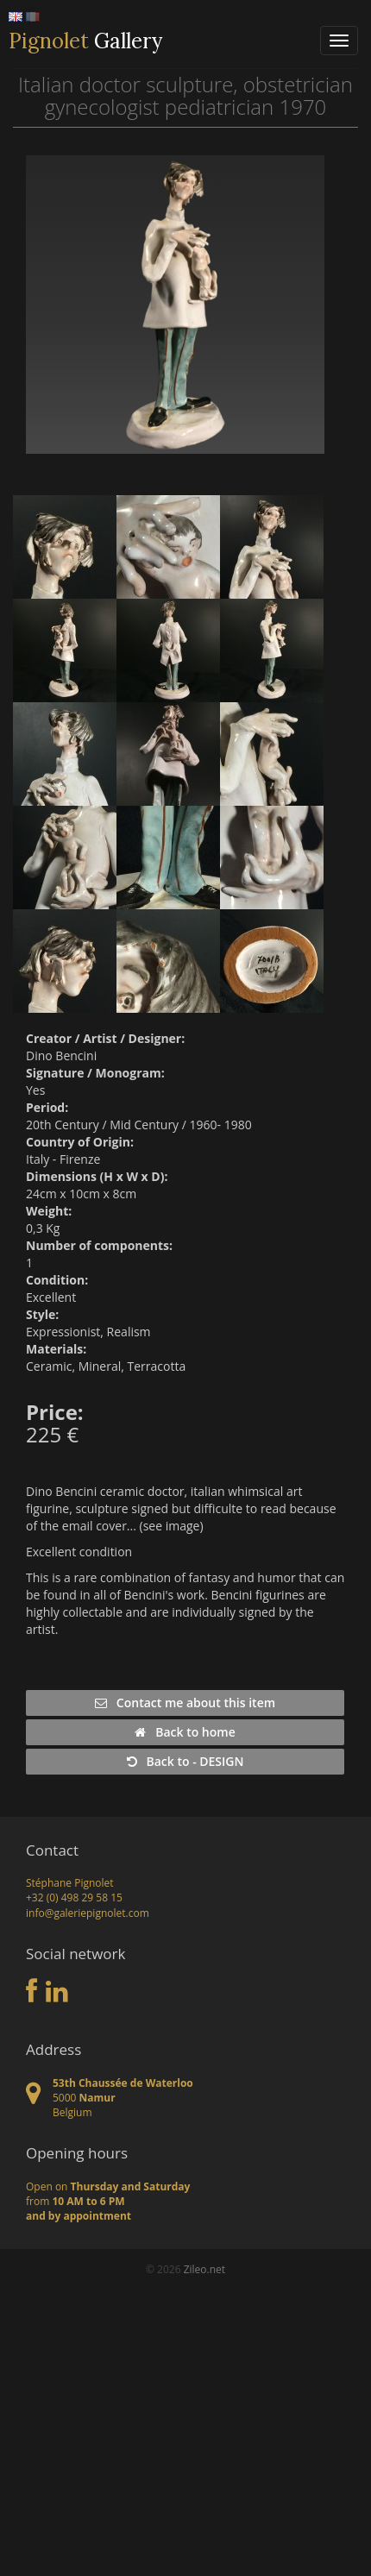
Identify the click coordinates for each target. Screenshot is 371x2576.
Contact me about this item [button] (185, 1702)
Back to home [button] (185, 1732)
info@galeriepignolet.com (87, 1913)
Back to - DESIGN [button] (185, 1761)
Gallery (85, 41)
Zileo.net (204, 2269)
